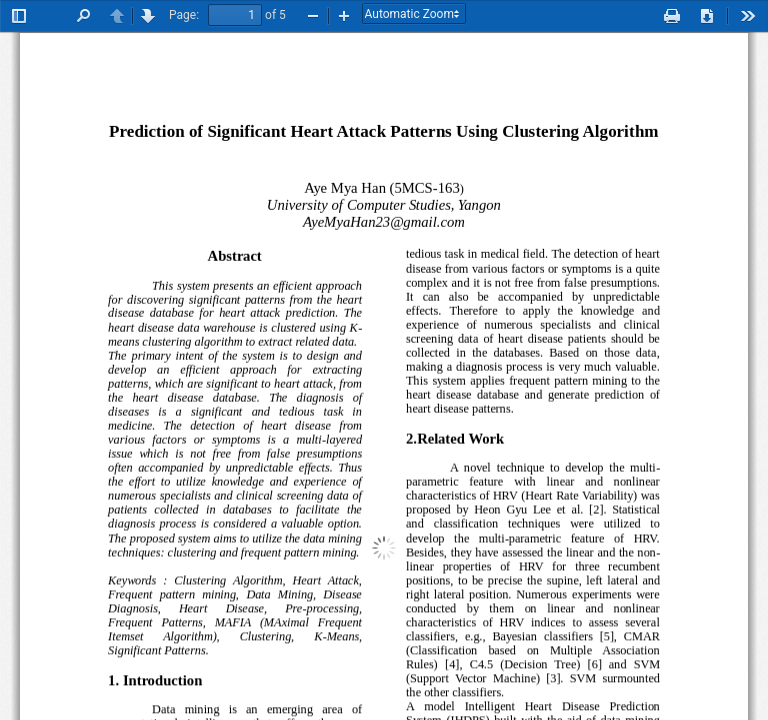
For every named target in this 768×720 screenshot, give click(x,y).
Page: (184, 15)
